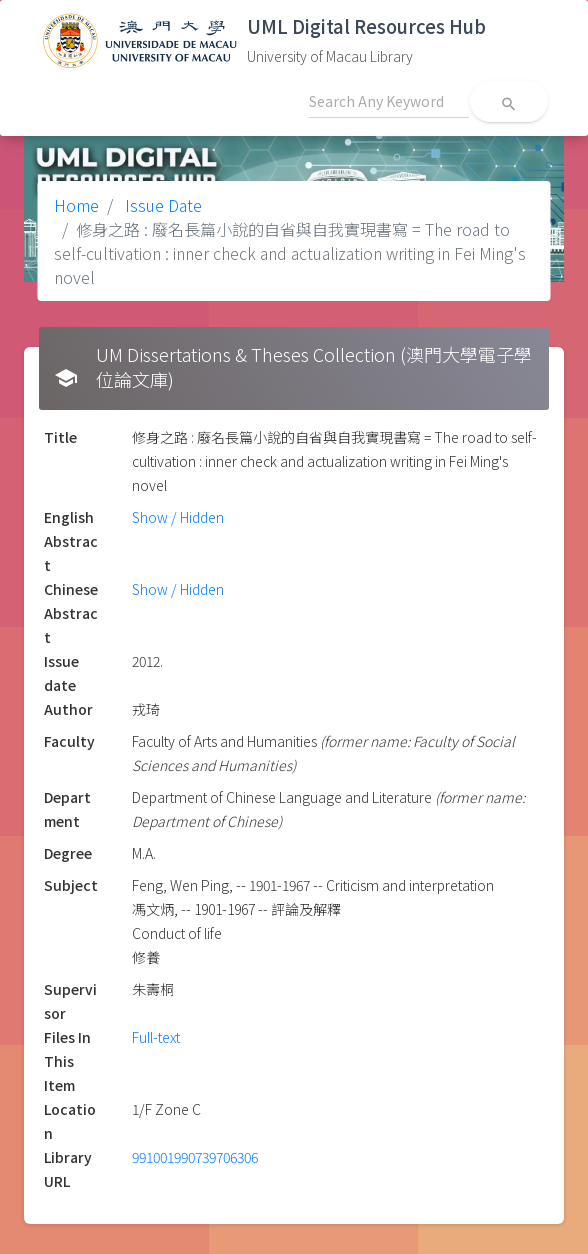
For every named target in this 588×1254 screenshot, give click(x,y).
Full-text (156, 1037)
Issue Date (161, 205)
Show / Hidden (178, 517)
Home (76, 205)
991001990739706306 (195, 1157)
